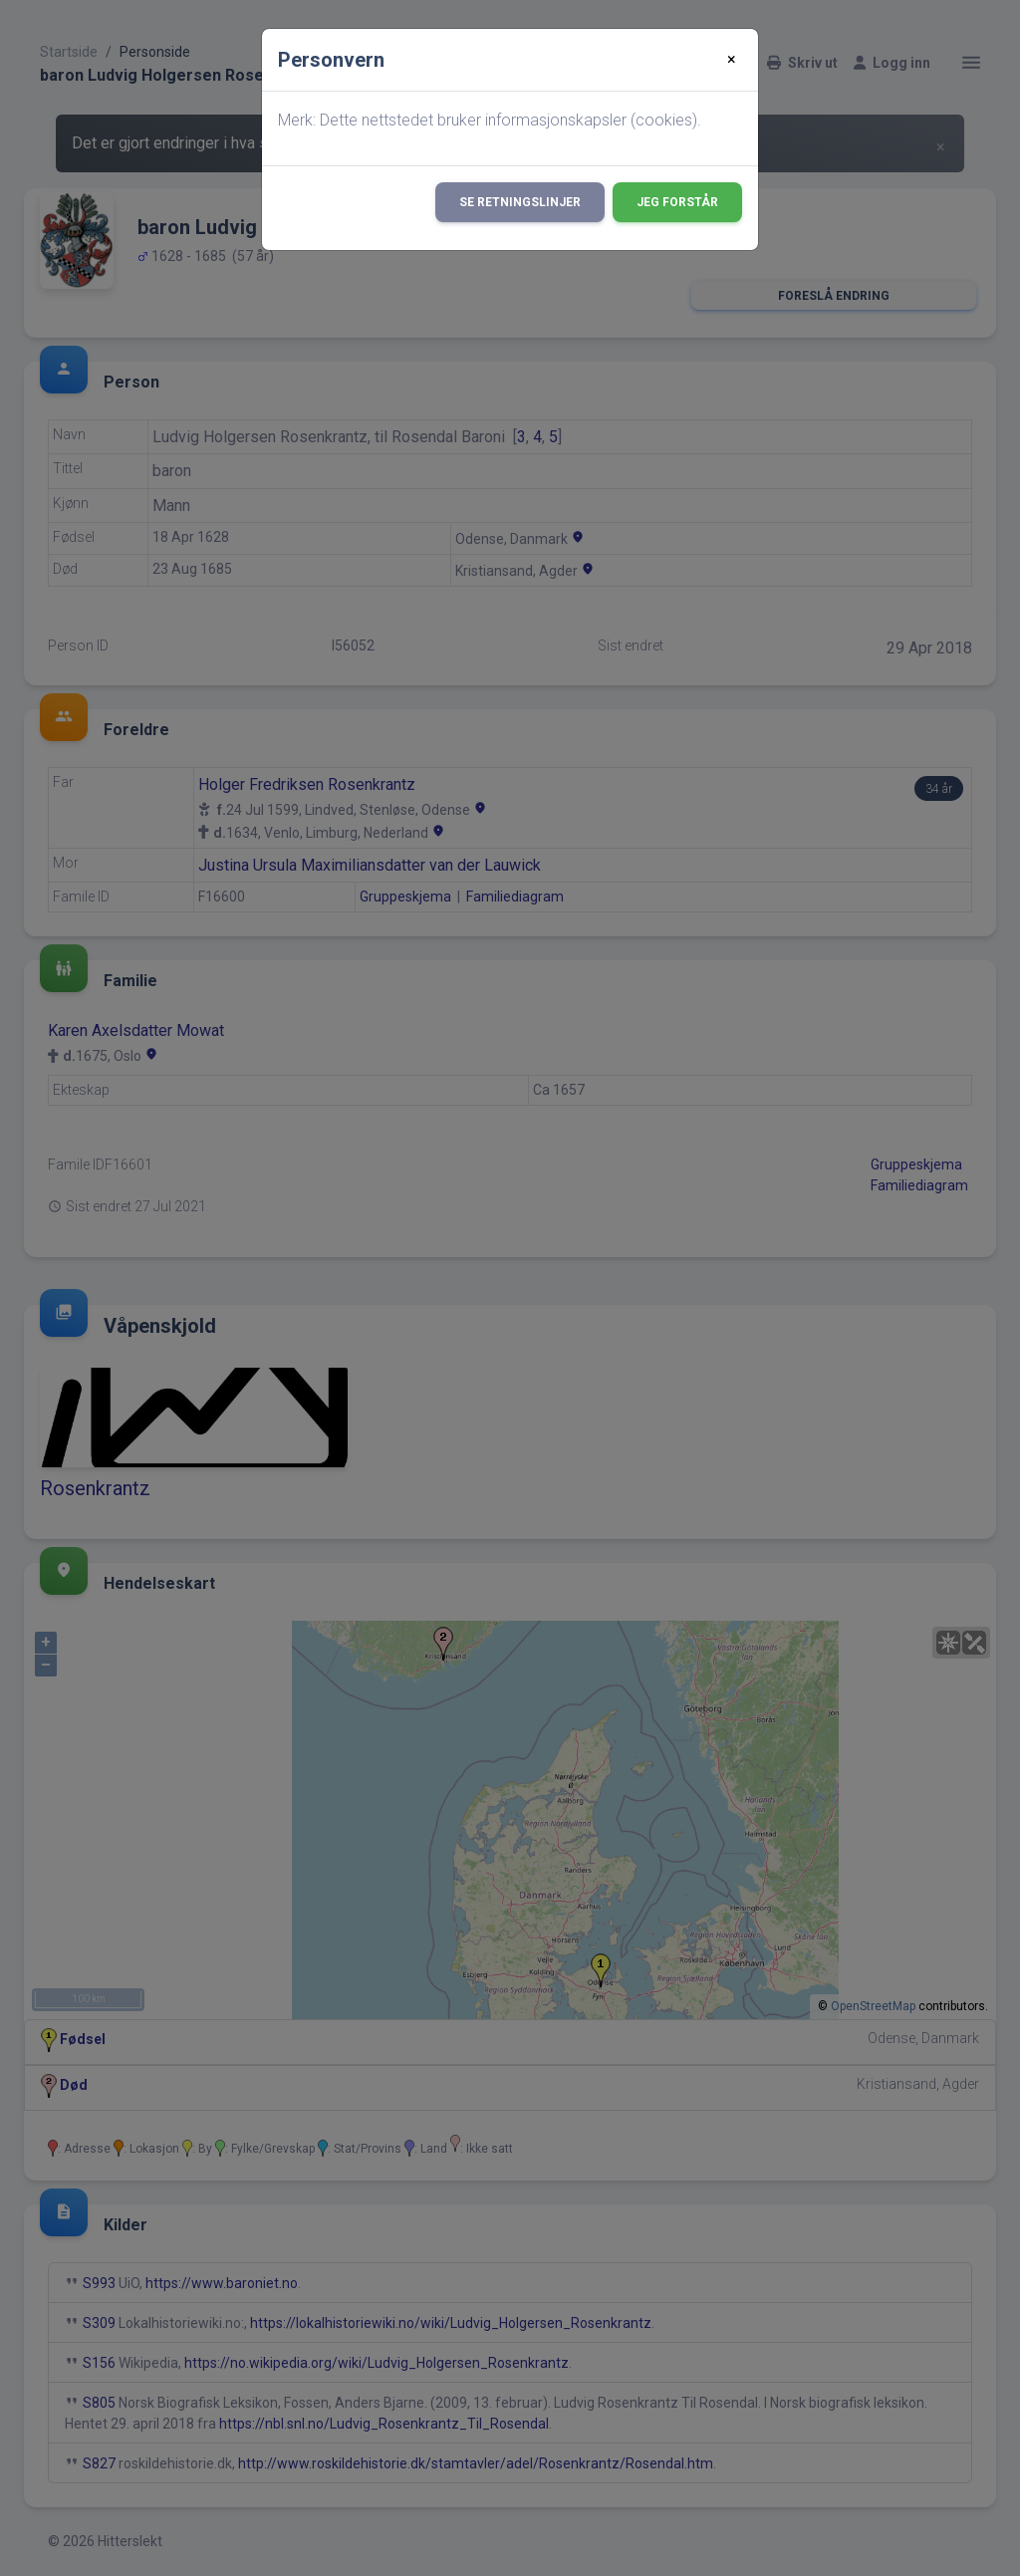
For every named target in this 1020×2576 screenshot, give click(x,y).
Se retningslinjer (520, 202)
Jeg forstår (677, 202)
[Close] (731, 60)
